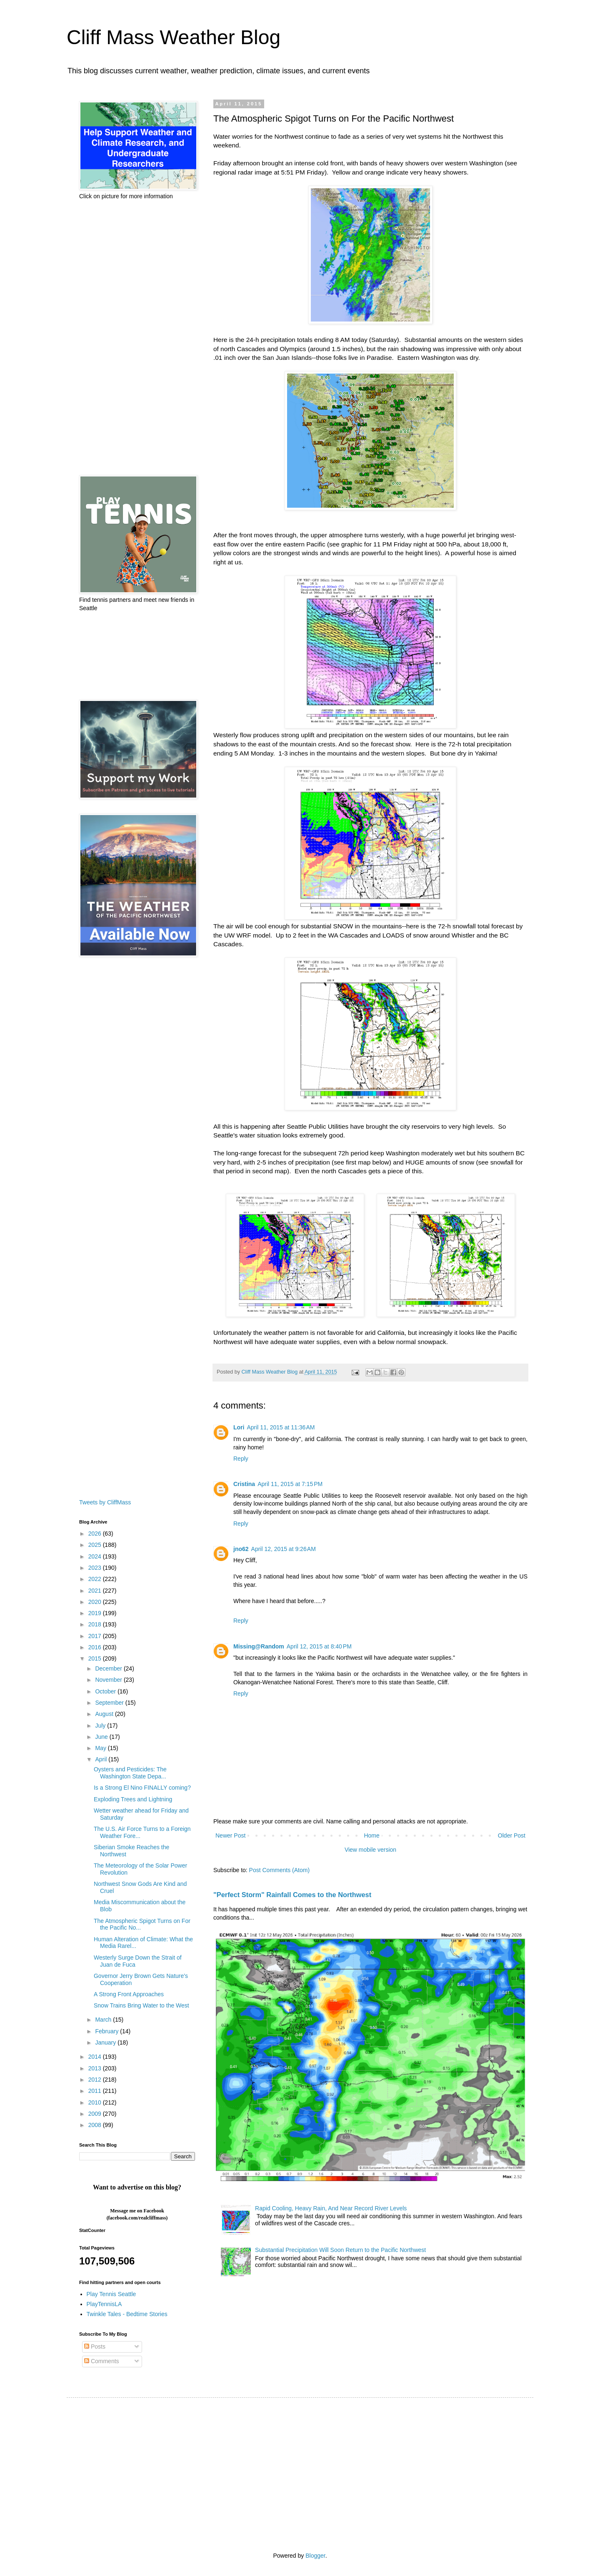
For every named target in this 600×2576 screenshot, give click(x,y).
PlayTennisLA (104, 2304)
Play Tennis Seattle (111, 2294)
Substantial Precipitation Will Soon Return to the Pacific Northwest (340, 2250)
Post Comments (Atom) (279, 1870)
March (104, 2019)
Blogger (315, 2555)
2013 (95, 2068)
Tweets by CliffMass (105, 1502)
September (110, 1702)
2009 (95, 2113)
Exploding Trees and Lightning (133, 1799)
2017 (95, 1636)
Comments (101, 2361)
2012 (95, 2079)
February (107, 2031)
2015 (95, 1658)
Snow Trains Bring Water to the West (141, 2005)
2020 (95, 1601)
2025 (95, 1544)
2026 (95, 1533)
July (101, 1725)
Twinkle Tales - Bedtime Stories (127, 2314)
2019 (95, 1613)
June (102, 1736)
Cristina (244, 1484)
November (109, 1679)
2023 (95, 1567)
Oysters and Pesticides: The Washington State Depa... (130, 1773)
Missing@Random (258, 1646)
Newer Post (230, 1835)
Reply (240, 1458)
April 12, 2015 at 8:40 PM (319, 1646)
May (101, 1748)
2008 (95, 2125)
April (101, 1759)
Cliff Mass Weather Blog (173, 37)
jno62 (241, 1549)
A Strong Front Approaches (129, 1994)
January (106, 2042)
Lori (238, 1427)
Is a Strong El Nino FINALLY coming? (142, 1787)
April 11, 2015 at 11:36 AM (281, 1427)
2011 (95, 2090)
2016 (95, 1647)
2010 (95, 2102)
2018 (95, 1624)
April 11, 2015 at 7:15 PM (290, 1484)
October (106, 1691)
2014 (95, 2056)
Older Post (511, 1835)
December (109, 1668)
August (105, 1714)
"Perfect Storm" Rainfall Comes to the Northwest (292, 1894)
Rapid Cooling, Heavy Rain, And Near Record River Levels (331, 2208)
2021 (95, 1590)
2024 (95, 1556)
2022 (95, 1579)
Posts (94, 2346)
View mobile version (370, 1849)
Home (371, 1835)
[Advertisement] (137, 338)
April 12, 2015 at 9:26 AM (283, 1549)
